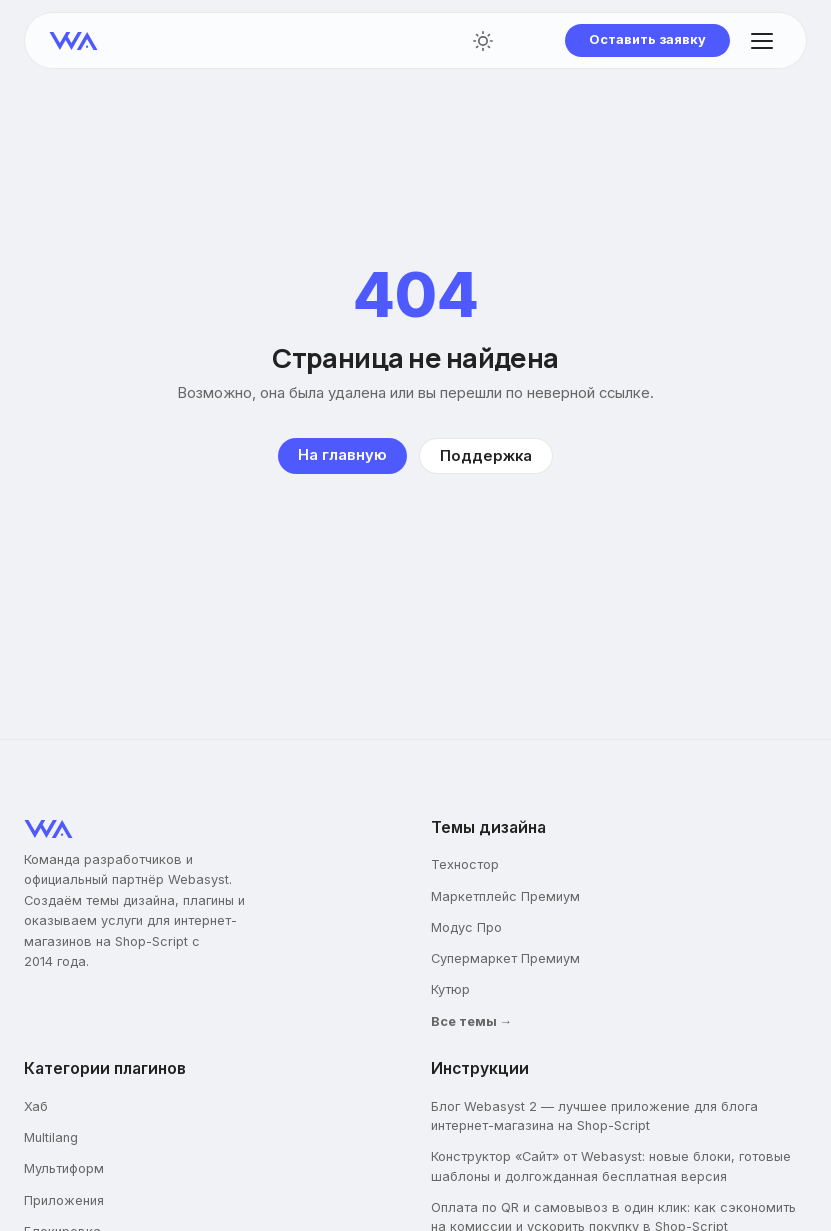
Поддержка (486, 456)
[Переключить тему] (483, 41)
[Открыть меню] (762, 41)
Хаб (36, 1106)
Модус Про (466, 927)
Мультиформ (64, 1168)
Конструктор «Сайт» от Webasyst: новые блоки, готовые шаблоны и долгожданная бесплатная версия (611, 1166)
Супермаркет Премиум (505, 958)
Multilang (51, 1137)
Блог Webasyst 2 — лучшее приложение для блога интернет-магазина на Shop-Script (594, 1116)
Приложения (64, 1200)
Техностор (465, 864)
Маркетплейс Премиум (505, 896)
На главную (342, 455)
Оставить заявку (647, 39)
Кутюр (450, 989)
